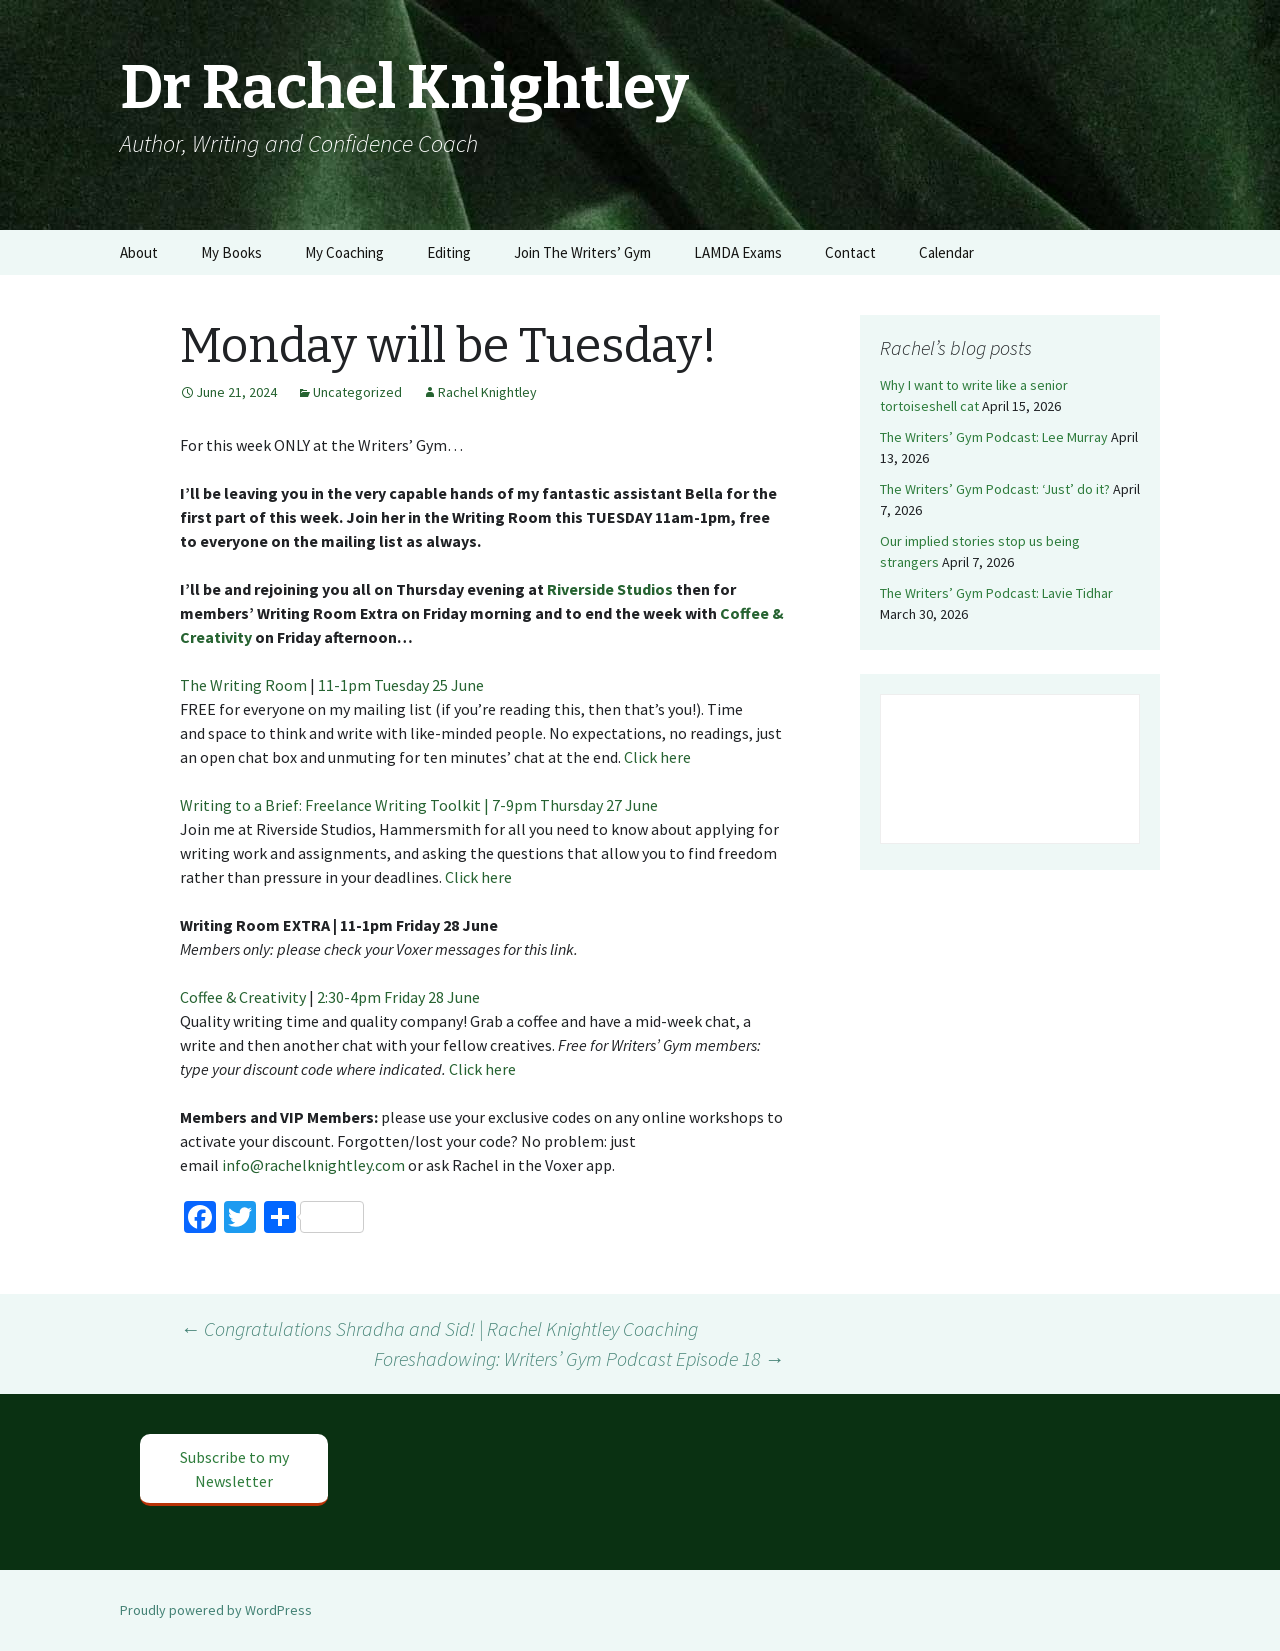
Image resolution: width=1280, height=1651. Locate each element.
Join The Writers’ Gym (582, 252)
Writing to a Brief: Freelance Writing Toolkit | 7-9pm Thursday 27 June (420, 805)
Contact (850, 252)
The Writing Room (243, 685)
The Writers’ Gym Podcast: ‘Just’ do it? (995, 489)
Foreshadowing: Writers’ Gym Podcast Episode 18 (579, 1358)
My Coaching (344, 252)
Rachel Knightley (487, 392)
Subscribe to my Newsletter (234, 1469)
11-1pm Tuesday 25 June (402, 685)
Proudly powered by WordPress (216, 1610)
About (139, 252)
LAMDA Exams (738, 252)
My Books (231, 252)
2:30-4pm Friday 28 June (400, 997)
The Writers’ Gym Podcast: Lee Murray (994, 437)
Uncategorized (357, 392)
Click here (657, 757)
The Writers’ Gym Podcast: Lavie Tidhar (996, 593)
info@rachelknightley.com (313, 1165)
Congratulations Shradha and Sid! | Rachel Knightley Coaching (439, 1328)
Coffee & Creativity (243, 997)
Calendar (946, 252)
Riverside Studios (610, 589)
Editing (449, 252)
